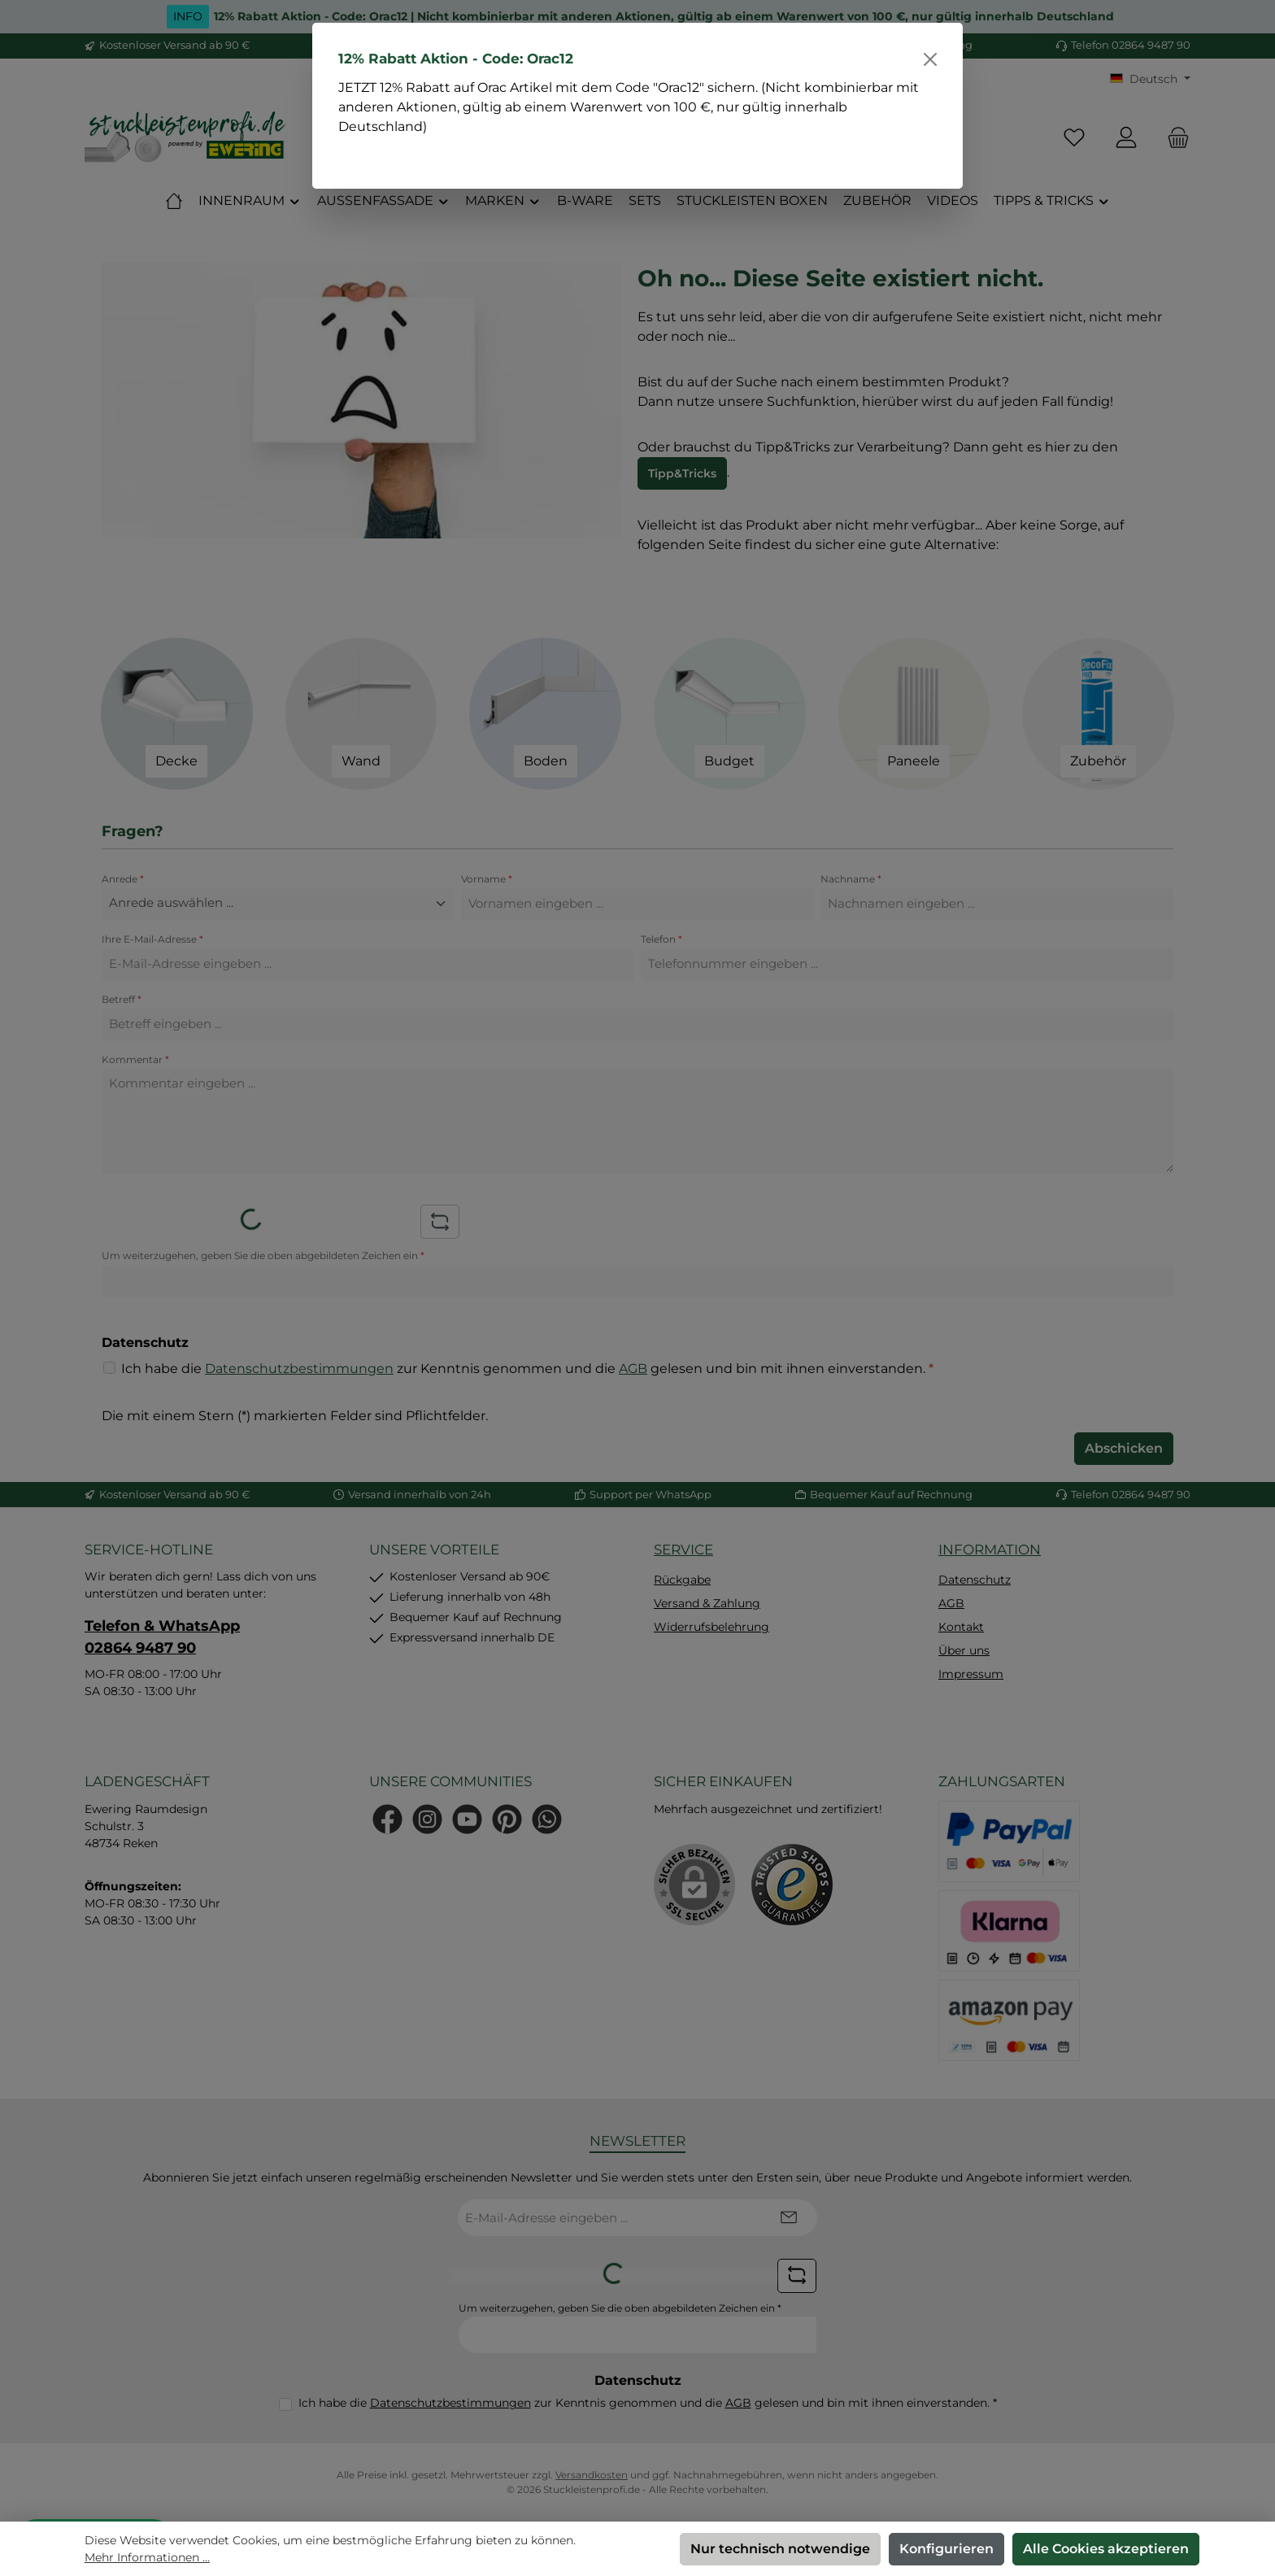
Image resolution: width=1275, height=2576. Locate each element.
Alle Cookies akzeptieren (1106, 2548)
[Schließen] (930, 59)
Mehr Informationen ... (147, 2557)
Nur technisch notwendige (780, 2548)
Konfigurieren (946, 2548)
